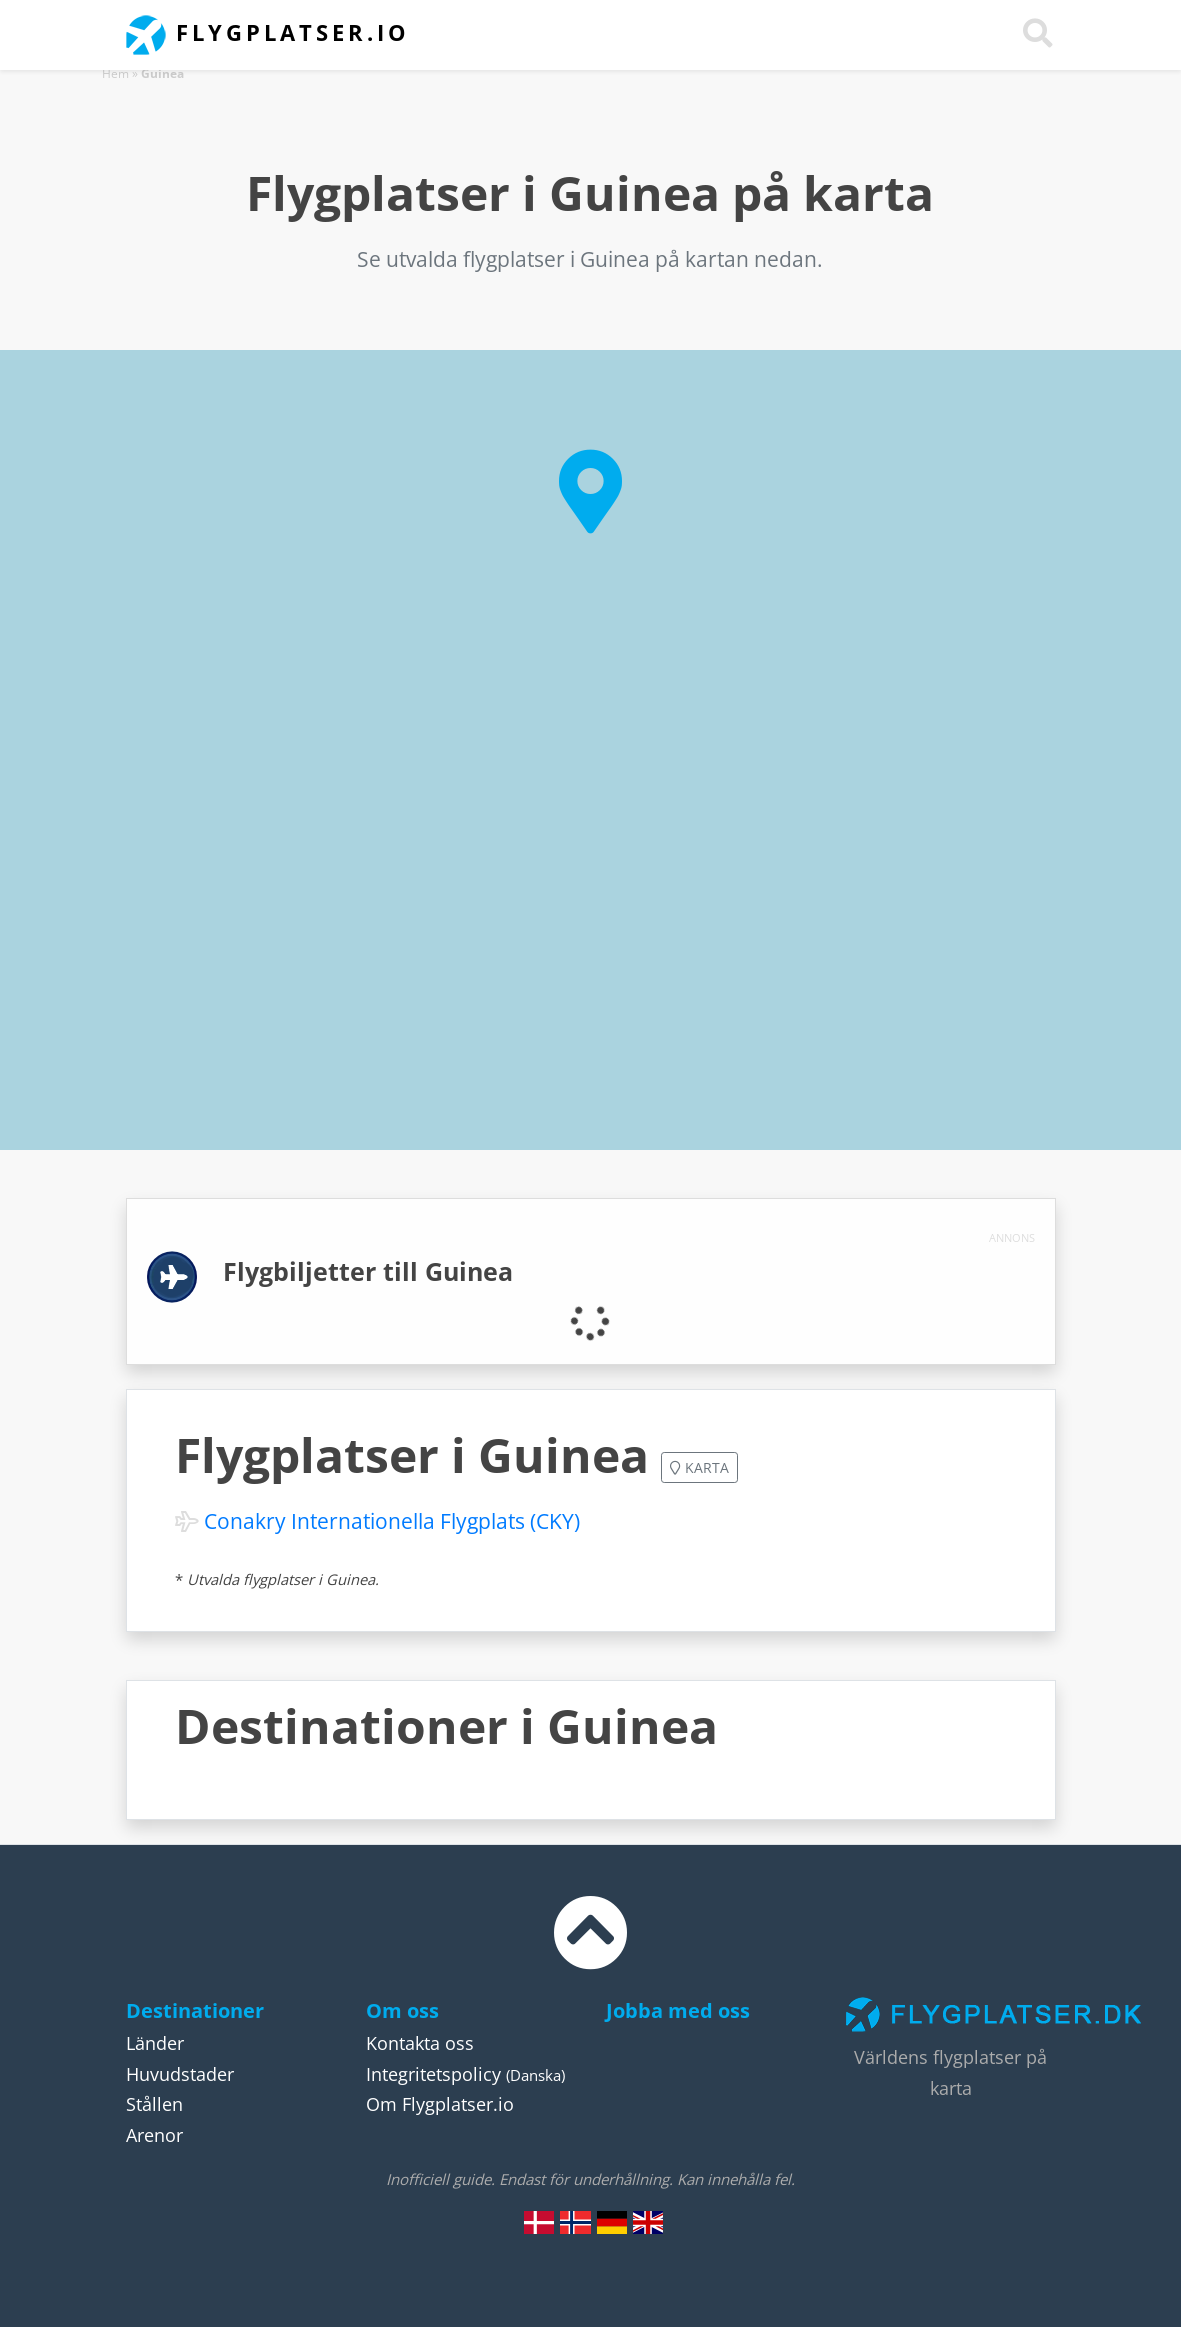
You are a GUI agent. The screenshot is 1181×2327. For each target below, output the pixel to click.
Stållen (154, 2104)
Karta (699, 1467)
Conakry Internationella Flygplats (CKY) (392, 1521)
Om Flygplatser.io (440, 2104)
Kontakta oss (420, 2043)
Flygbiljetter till (368, 1271)
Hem (115, 73)
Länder (155, 2043)
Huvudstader (180, 2074)
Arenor (154, 2135)
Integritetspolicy (433, 2074)
